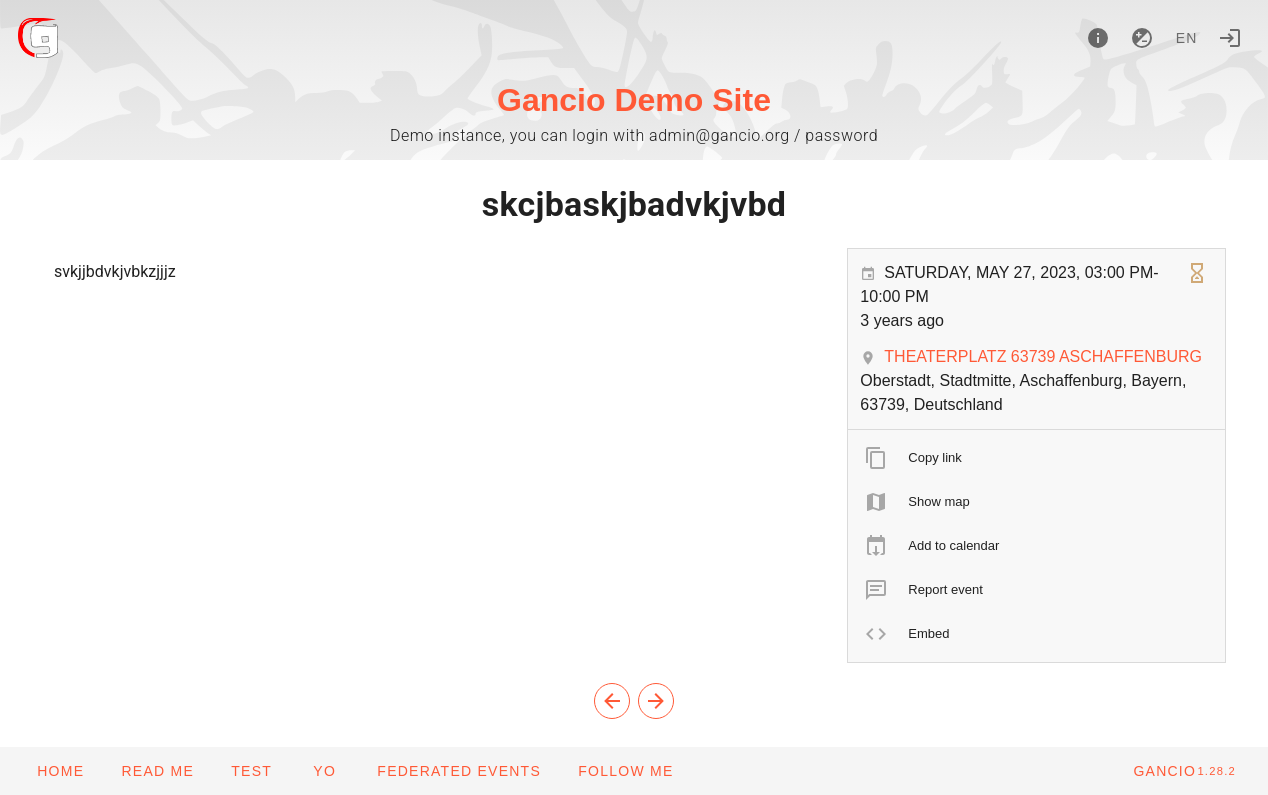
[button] (458, 771)
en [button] (1187, 38)
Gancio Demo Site (634, 100)
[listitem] (1036, 458)
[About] (1098, 38)
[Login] (1230, 38)
